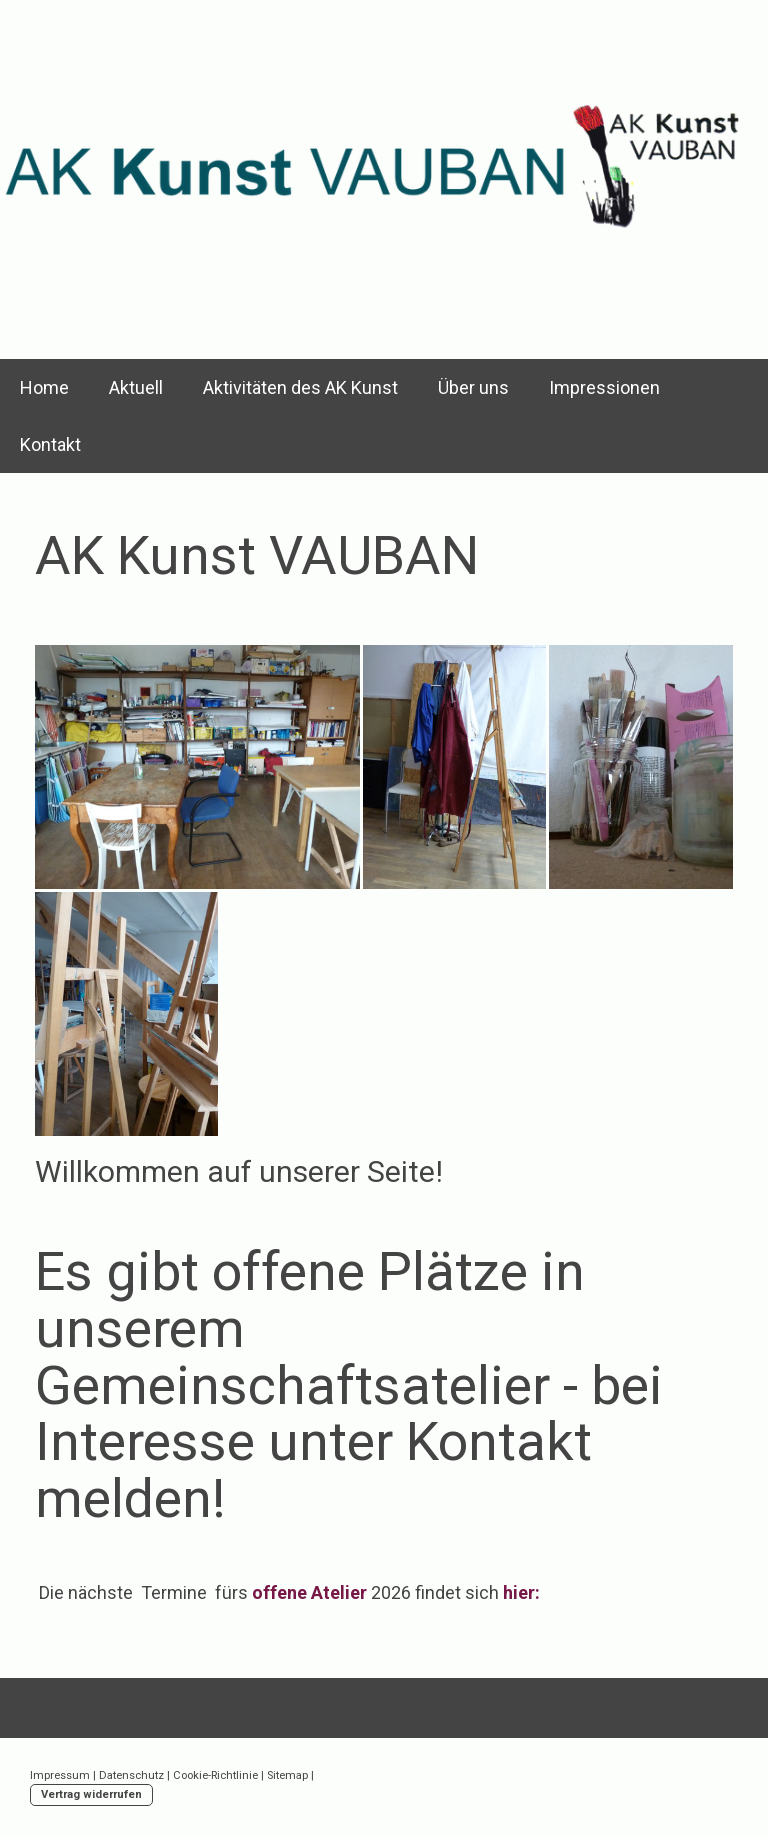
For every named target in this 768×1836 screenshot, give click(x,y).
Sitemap (287, 1775)
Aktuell (136, 387)
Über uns (473, 387)
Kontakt (50, 444)
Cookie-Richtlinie (215, 1775)
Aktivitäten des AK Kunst (300, 387)
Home (44, 387)
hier (519, 1592)
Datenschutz (131, 1775)
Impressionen (604, 387)
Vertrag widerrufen (91, 1794)
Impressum (60, 1775)
